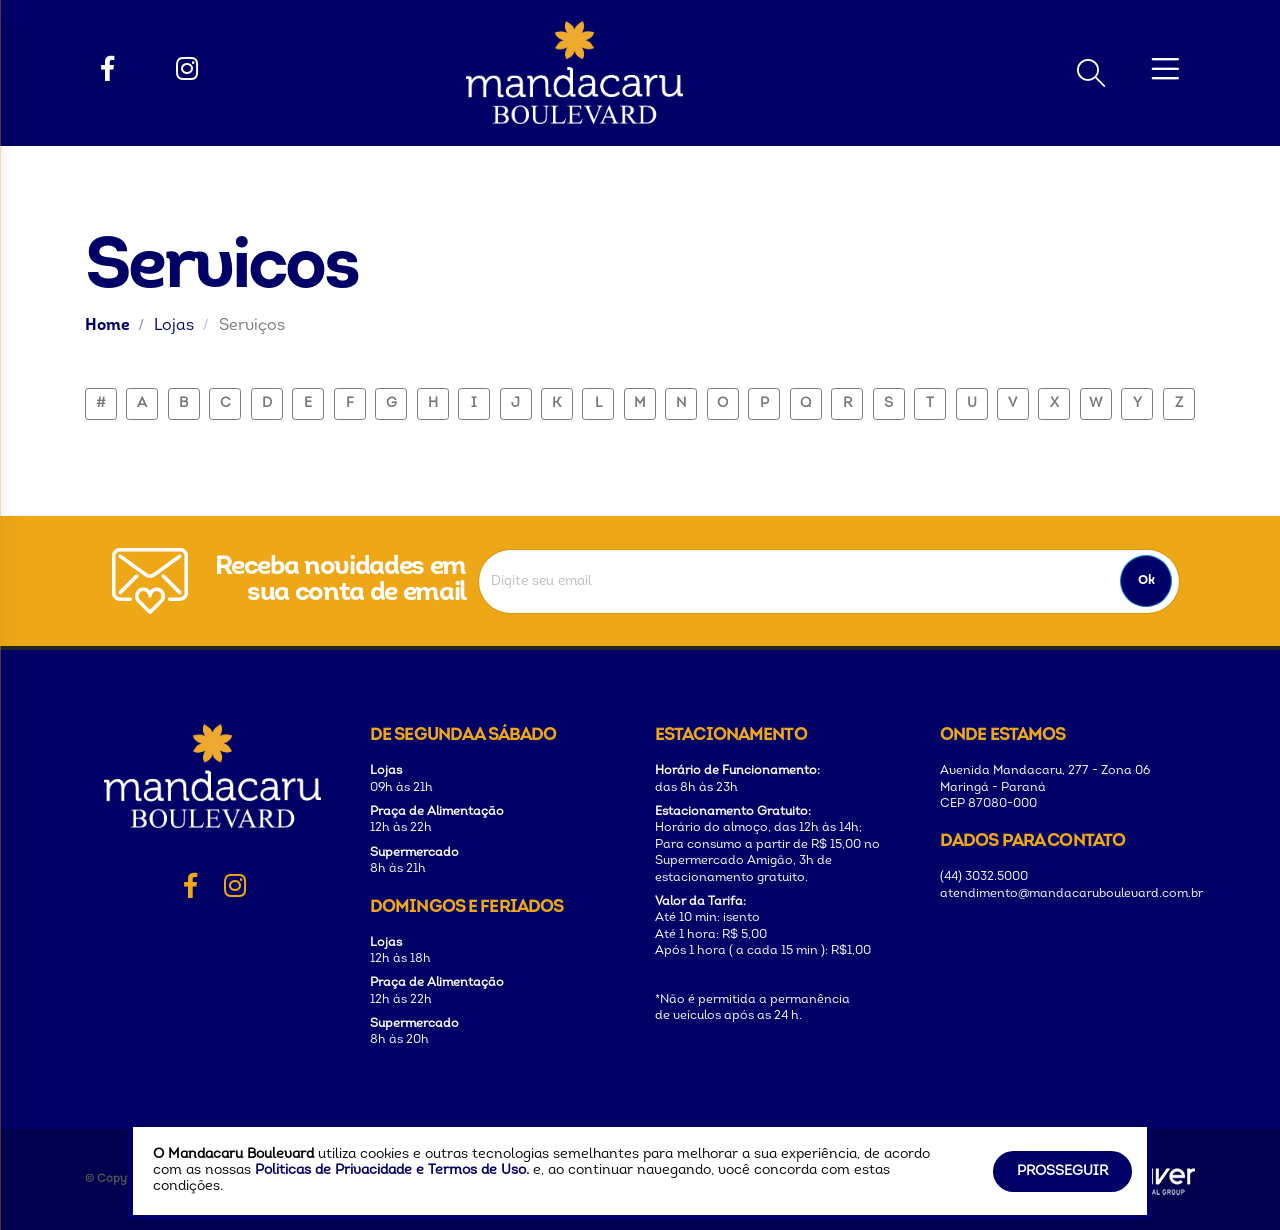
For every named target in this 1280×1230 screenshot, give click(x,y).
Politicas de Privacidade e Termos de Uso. (392, 1170)
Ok (1146, 580)
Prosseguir (1062, 1171)
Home (107, 326)
